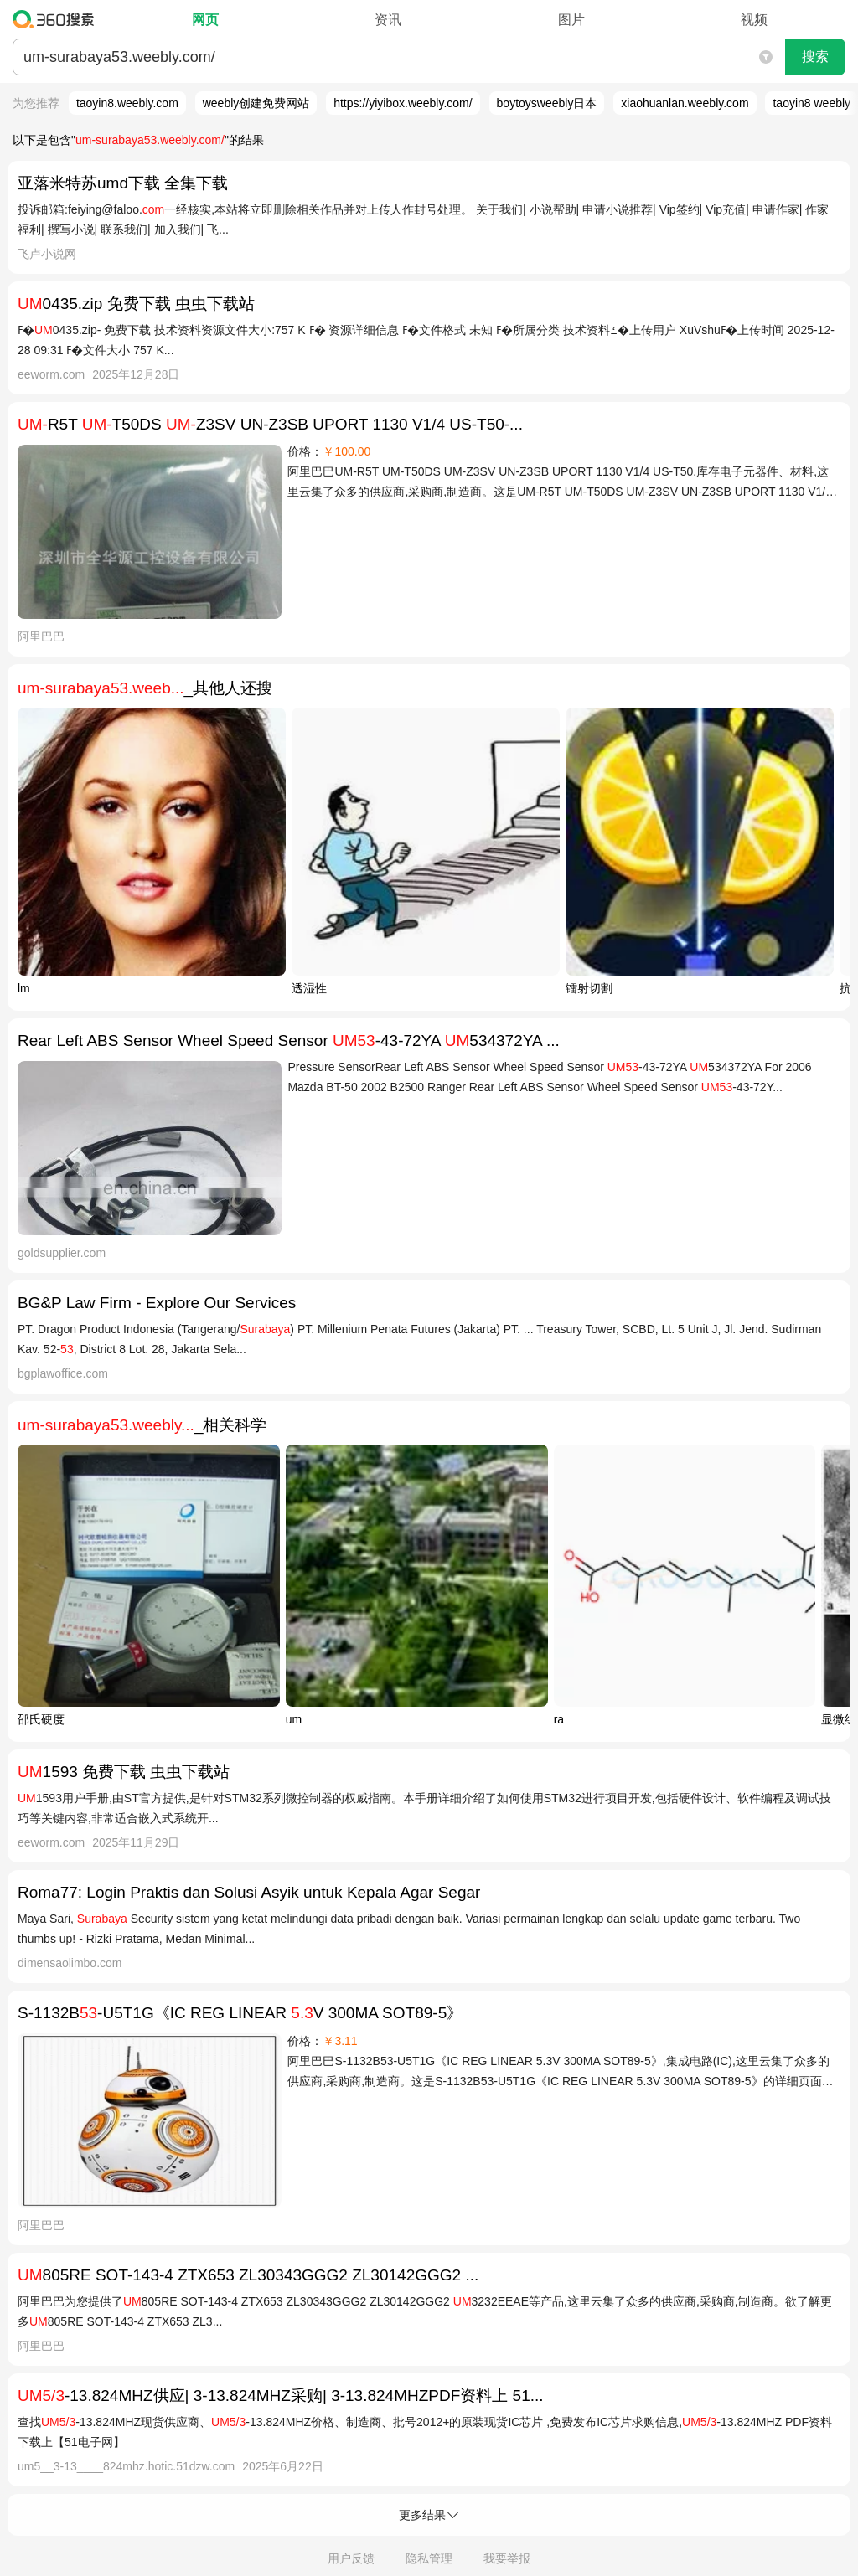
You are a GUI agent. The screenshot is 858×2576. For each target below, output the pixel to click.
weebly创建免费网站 (256, 103)
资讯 (388, 20)
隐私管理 (429, 2558)
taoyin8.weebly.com (127, 103)
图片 (571, 20)
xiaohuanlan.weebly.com (684, 103)
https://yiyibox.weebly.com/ (402, 103)
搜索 (815, 56)
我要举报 (506, 2558)
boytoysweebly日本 (547, 103)
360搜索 (57, 19)
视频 (754, 20)
